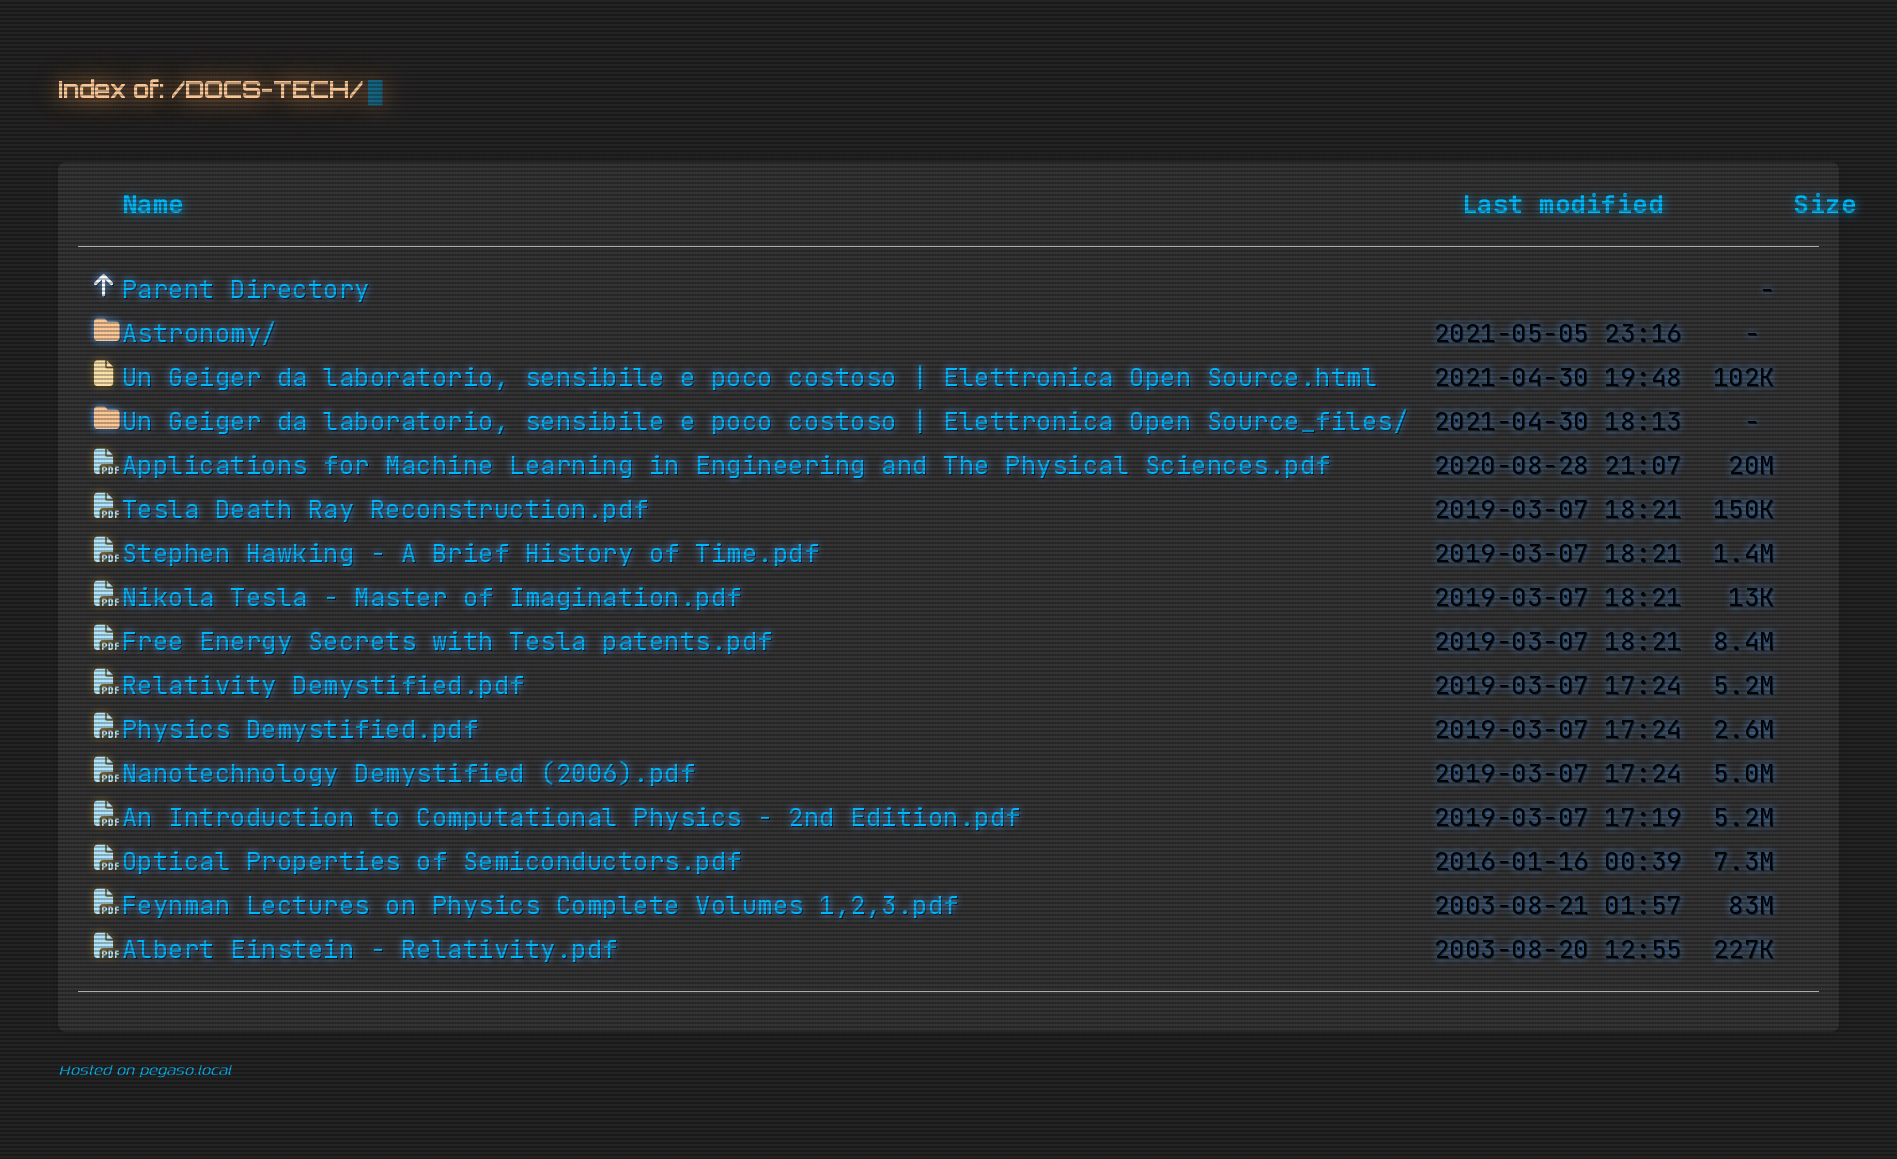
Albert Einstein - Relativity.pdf (370, 950)
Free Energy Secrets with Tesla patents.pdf (447, 642)
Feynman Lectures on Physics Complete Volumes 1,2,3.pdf (540, 906)
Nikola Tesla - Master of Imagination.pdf (432, 598)
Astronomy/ (199, 334)
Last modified (1563, 205)
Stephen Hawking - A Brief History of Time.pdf (471, 554)
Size (1825, 205)
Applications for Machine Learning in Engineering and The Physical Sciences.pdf (726, 466)
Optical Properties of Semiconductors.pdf (432, 862)
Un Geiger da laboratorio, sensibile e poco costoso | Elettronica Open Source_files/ (765, 422)
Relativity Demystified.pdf (323, 686)
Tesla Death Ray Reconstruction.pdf (385, 510)
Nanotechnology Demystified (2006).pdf (409, 774)
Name (153, 205)
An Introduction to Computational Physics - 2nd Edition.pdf (571, 818)
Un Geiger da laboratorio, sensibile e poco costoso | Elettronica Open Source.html (750, 378)
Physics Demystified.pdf (300, 730)
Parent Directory (246, 290)
